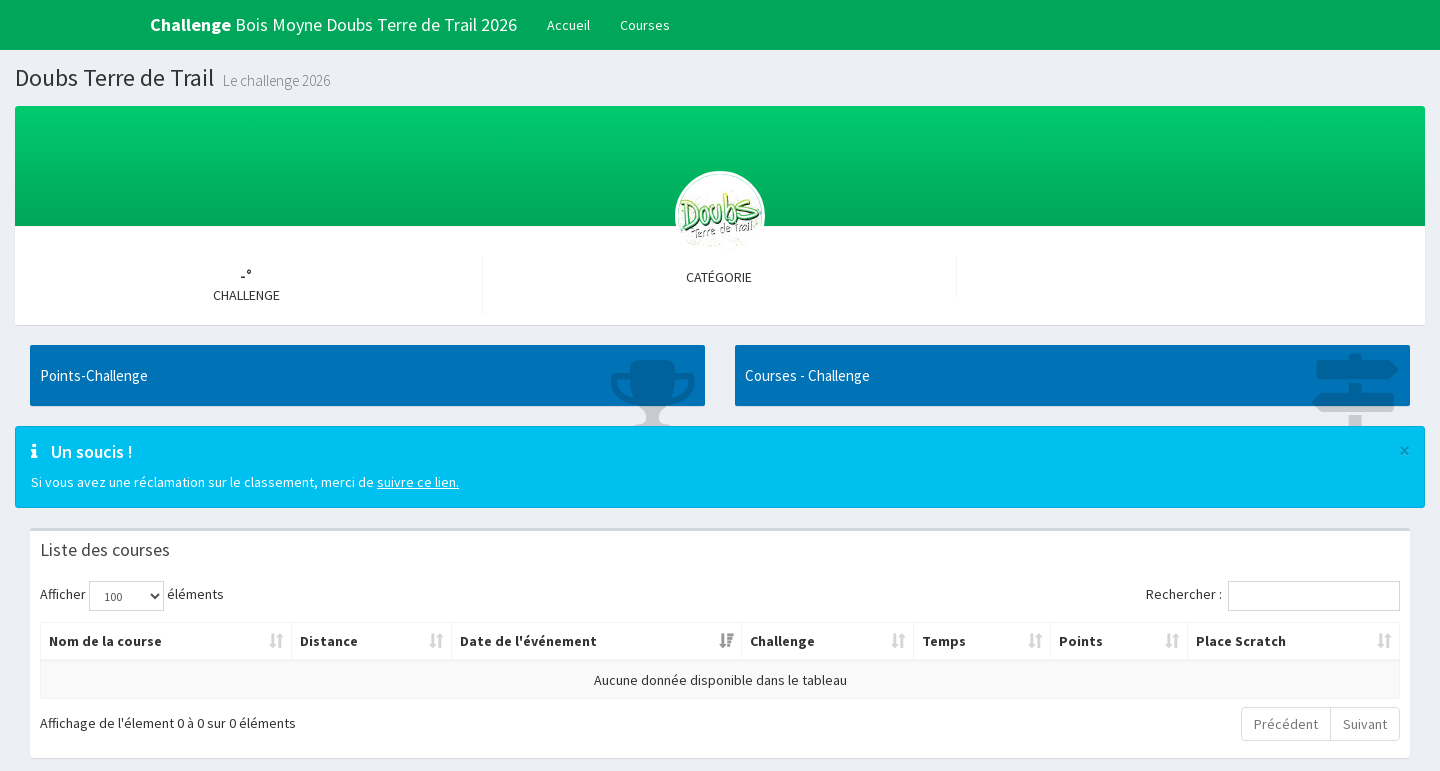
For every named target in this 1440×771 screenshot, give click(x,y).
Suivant (1365, 724)
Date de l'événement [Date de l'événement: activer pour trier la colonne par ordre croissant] (528, 641)
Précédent (1286, 724)
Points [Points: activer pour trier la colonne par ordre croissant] (1081, 641)
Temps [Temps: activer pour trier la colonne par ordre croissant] (944, 641)
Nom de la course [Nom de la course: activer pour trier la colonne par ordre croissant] (105, 641)
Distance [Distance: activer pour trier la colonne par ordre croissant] (329, 641)
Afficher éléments (132, 596)
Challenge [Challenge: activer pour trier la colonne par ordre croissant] (782, 641)
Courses (645, 25)
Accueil (568, 25)
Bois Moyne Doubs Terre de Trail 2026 (333, 24)
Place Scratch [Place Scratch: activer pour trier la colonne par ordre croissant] (1241, 641)
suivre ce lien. (418, 482)
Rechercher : (1273, 596)
